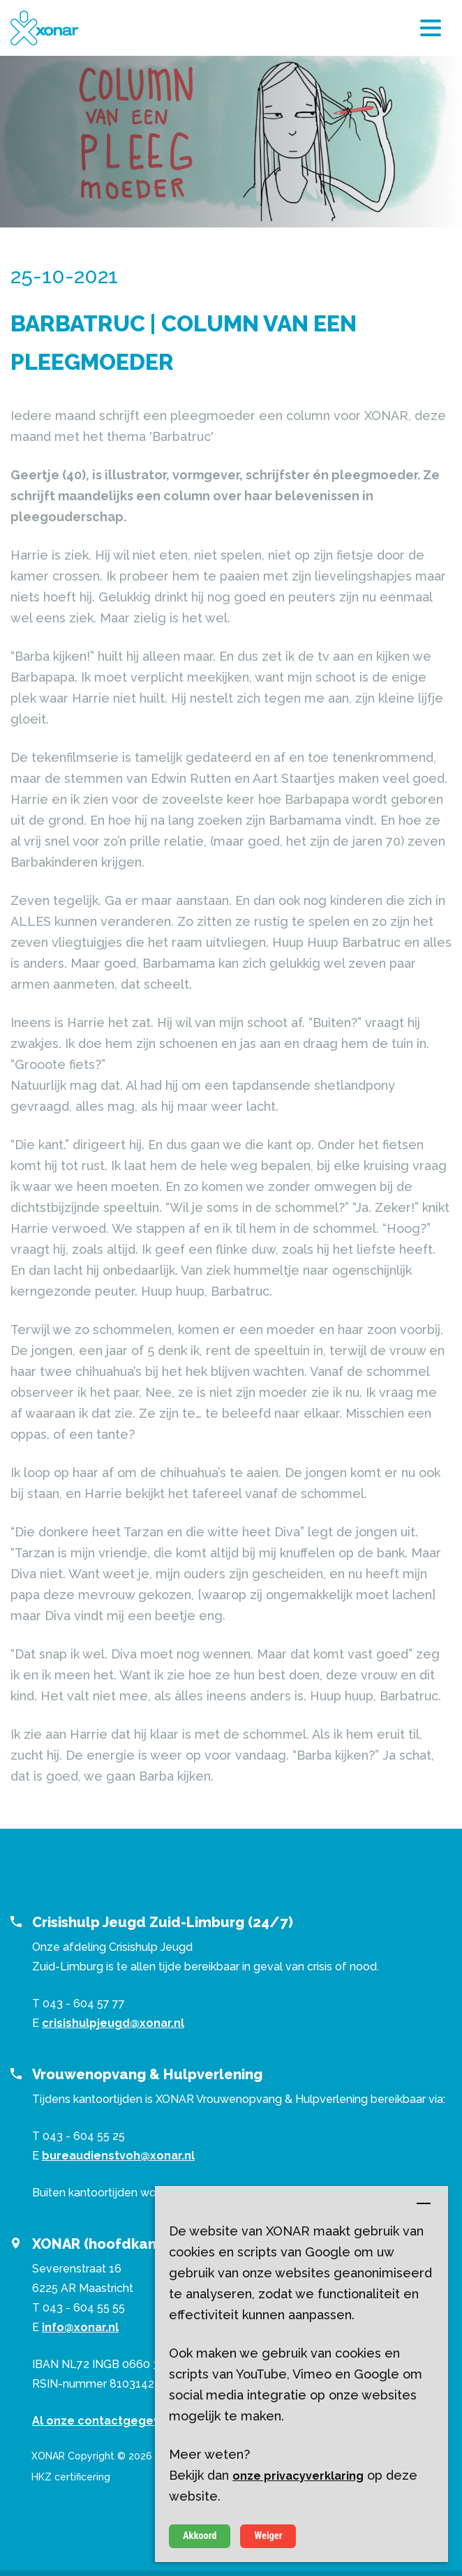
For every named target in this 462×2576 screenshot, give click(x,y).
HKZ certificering (70, 2477)
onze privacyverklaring (298, 2476)
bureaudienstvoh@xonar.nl (118, 2155)
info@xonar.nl (80, 2327)
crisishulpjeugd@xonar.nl (113, 2023)
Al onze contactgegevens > (111, 2420)
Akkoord (199, 2536)
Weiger (268, 2536)
